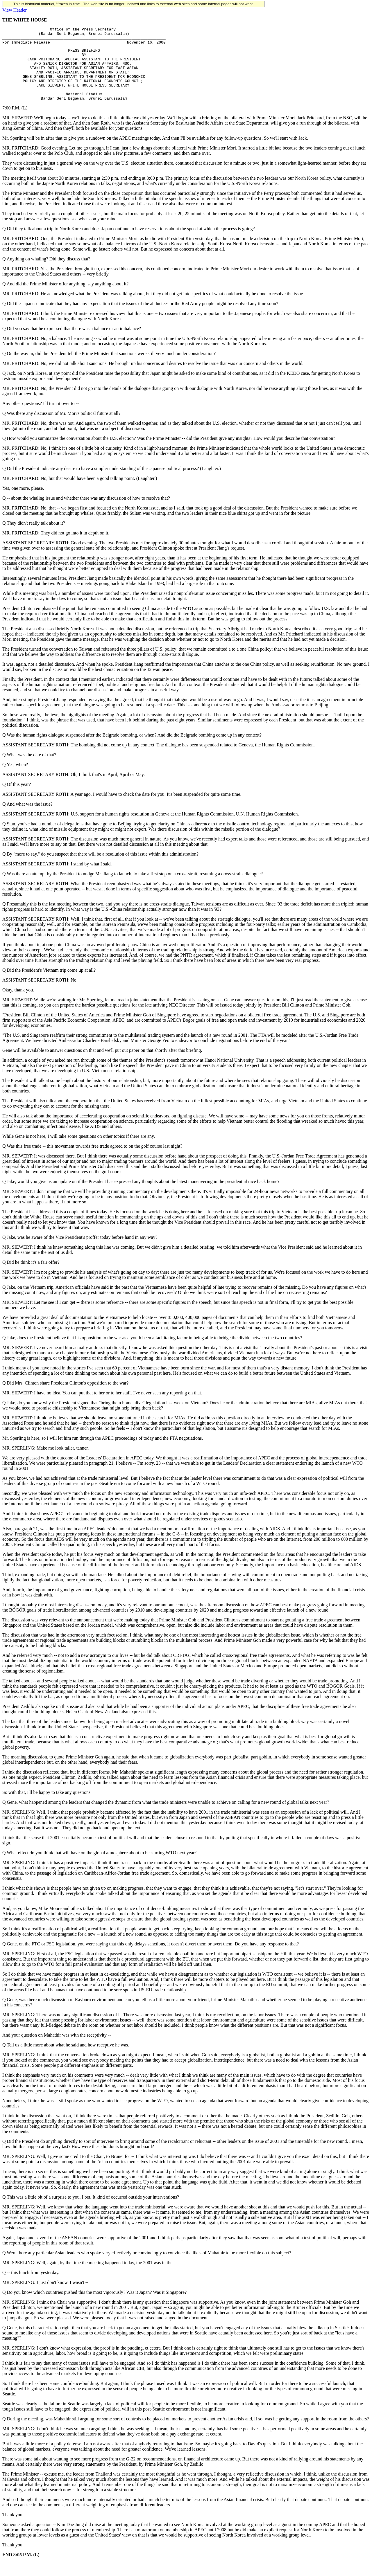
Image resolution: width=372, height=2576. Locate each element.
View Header (14, 10)
